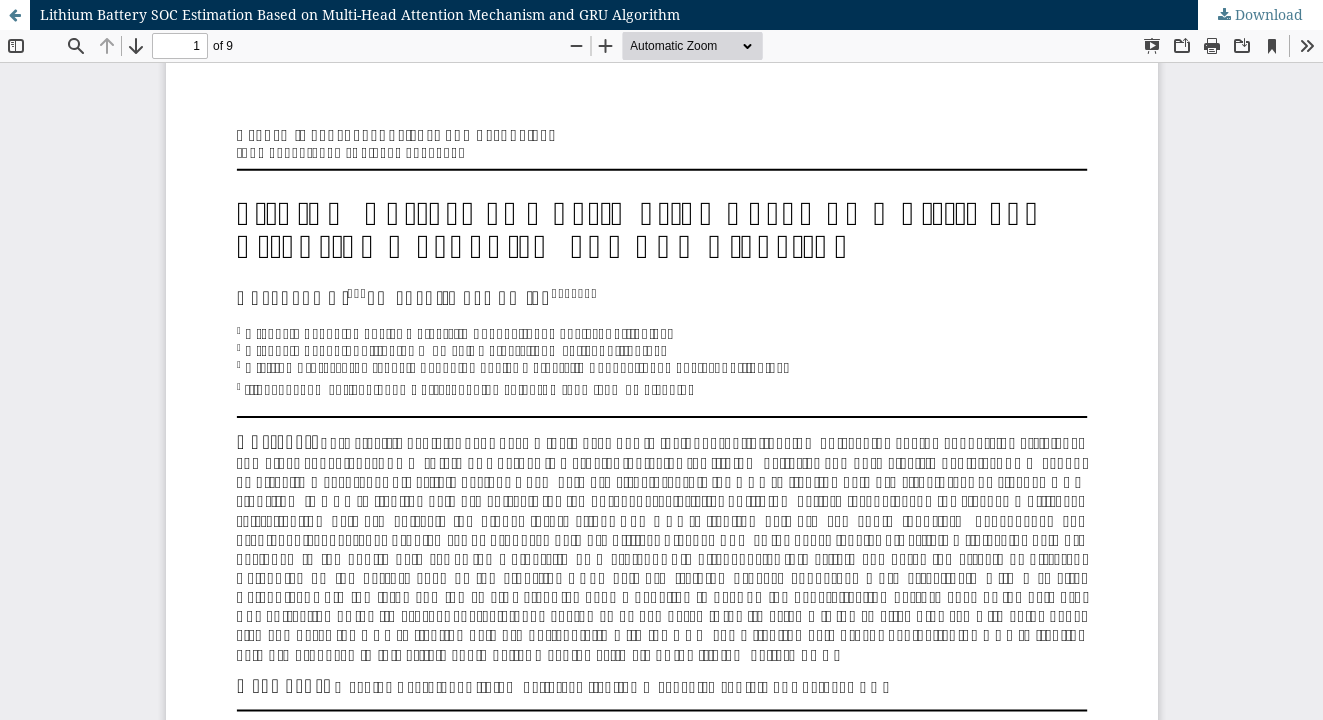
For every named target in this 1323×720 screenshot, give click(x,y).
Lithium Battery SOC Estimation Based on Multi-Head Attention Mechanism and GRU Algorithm (360, 14)
